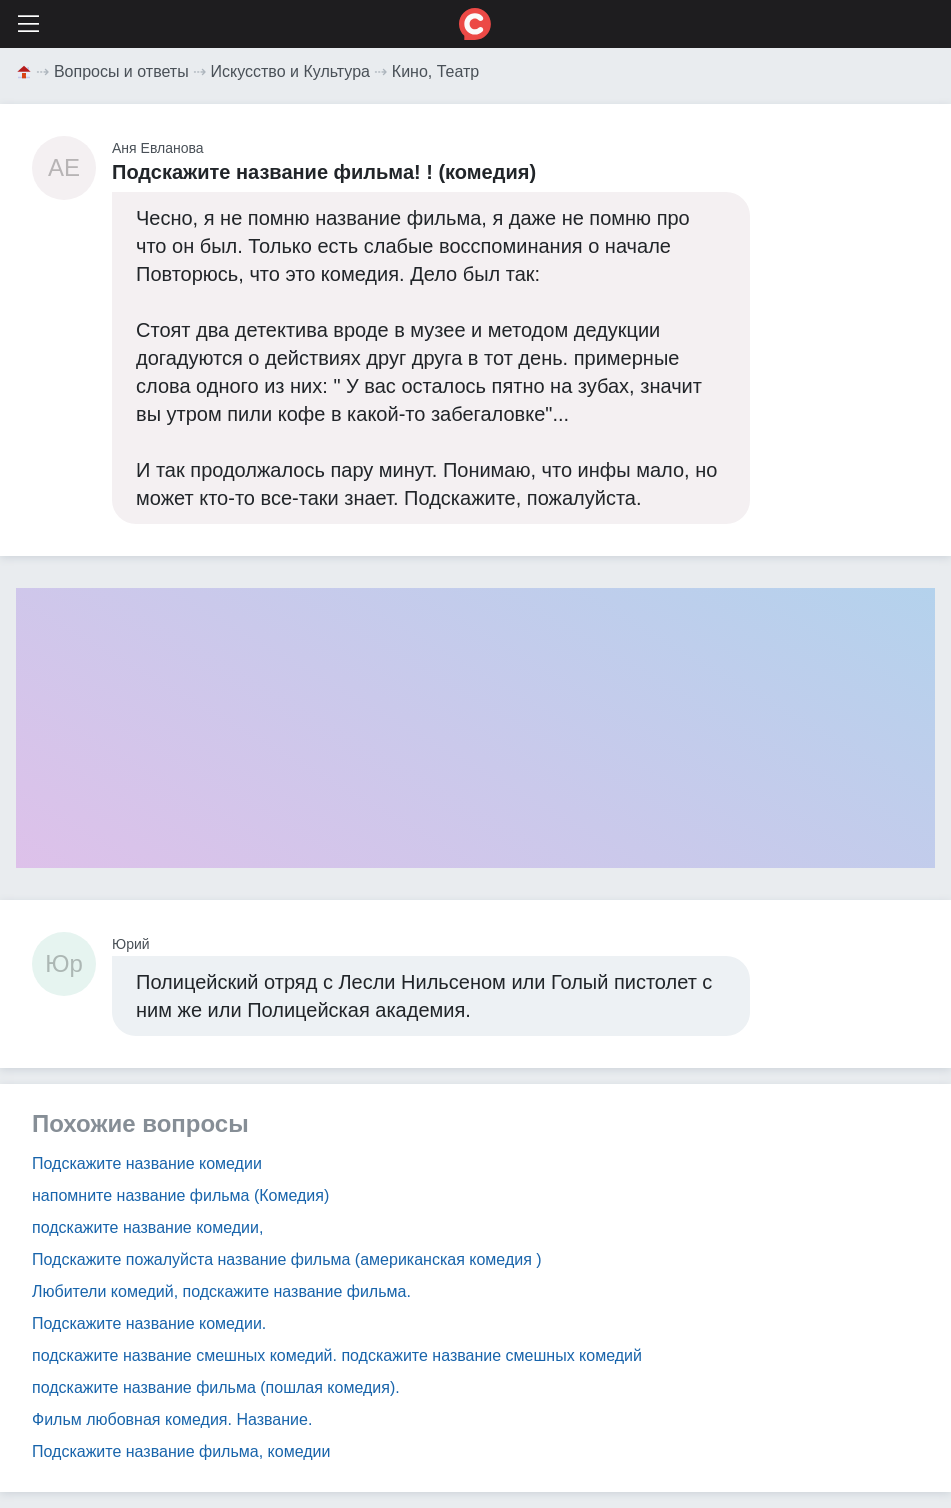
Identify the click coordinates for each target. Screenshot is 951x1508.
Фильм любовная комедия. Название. (172, 1419)
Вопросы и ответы (121, 71)
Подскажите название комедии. (149, 1323)
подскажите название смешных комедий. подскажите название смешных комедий (337, 1355)
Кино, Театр (435, 71)
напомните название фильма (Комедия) (180, 1195)
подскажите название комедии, (147, 1227)
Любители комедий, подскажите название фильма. (221, 1291)
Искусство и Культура (290, 71)
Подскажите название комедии (147, 1163)
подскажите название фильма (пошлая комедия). (216, 1387)
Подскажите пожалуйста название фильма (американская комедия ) (287, 1259)
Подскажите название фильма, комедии (181, 1451)
